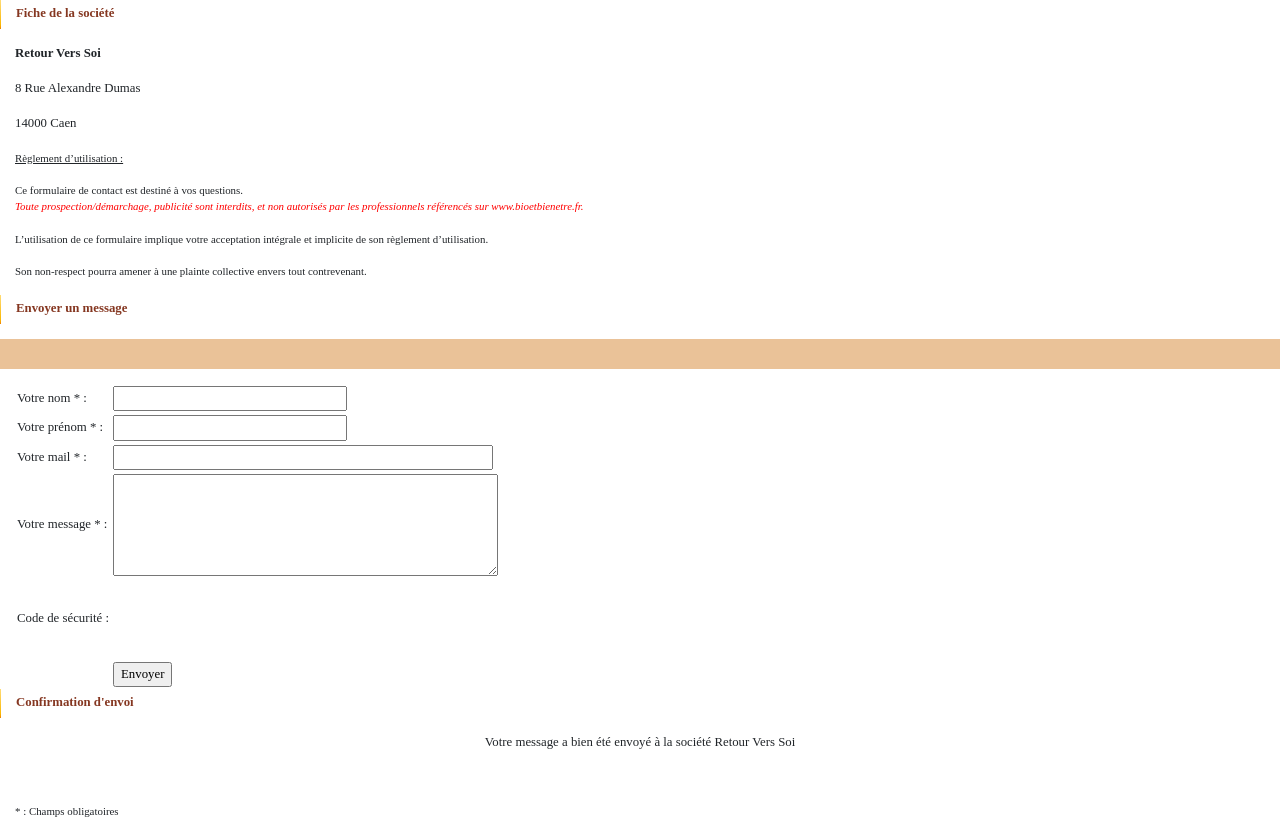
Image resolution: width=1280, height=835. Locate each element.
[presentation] (265, 619)
